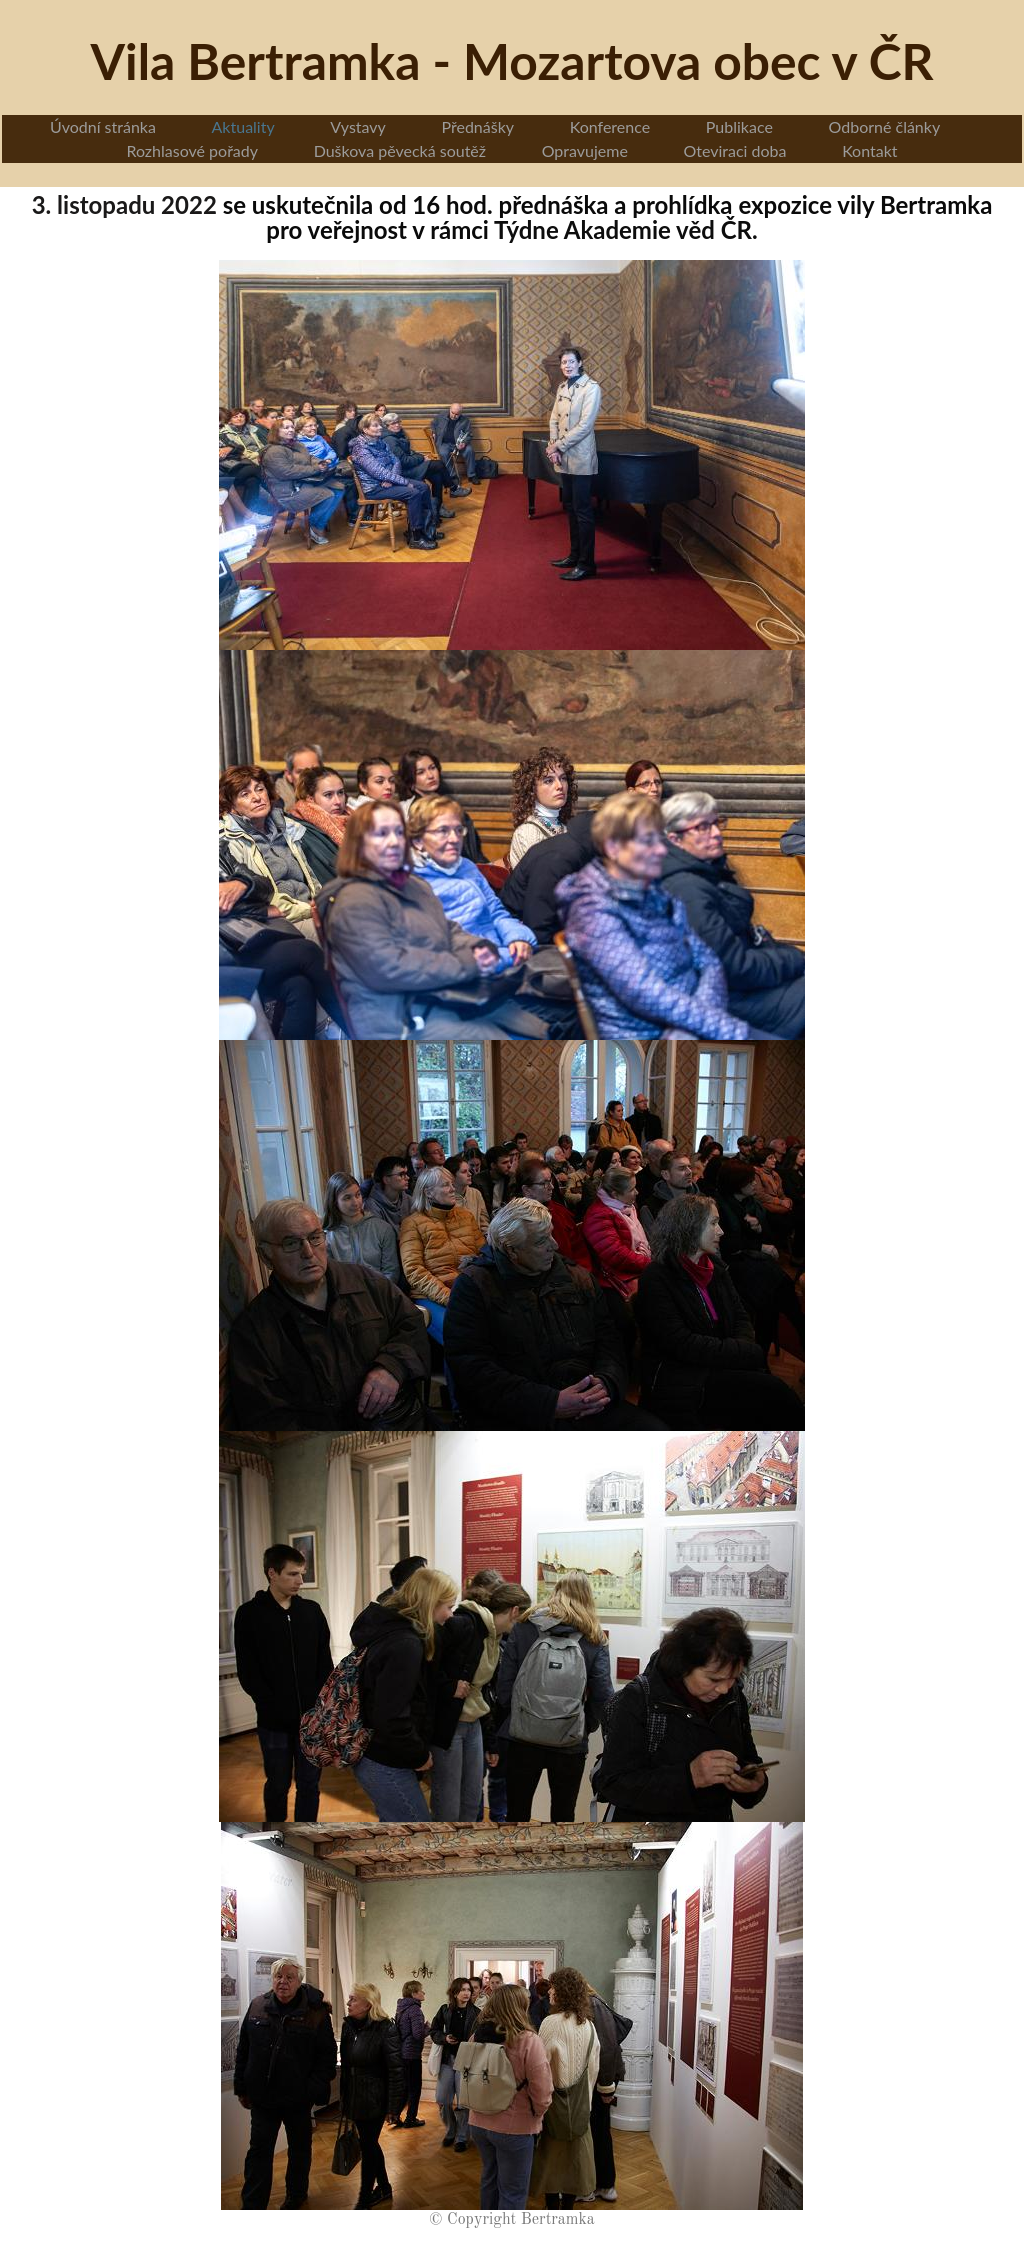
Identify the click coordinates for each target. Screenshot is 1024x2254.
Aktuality (243, 126)
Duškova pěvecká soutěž (400, 150)
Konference (610, 126)
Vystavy (358, 126)
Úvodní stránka (103, 126)
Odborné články (885, 126)
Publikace (739, 126)
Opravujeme (585, 150)
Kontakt (869, 150)
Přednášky (478, 126)
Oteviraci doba (734, 150)
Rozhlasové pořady (192, 150)
